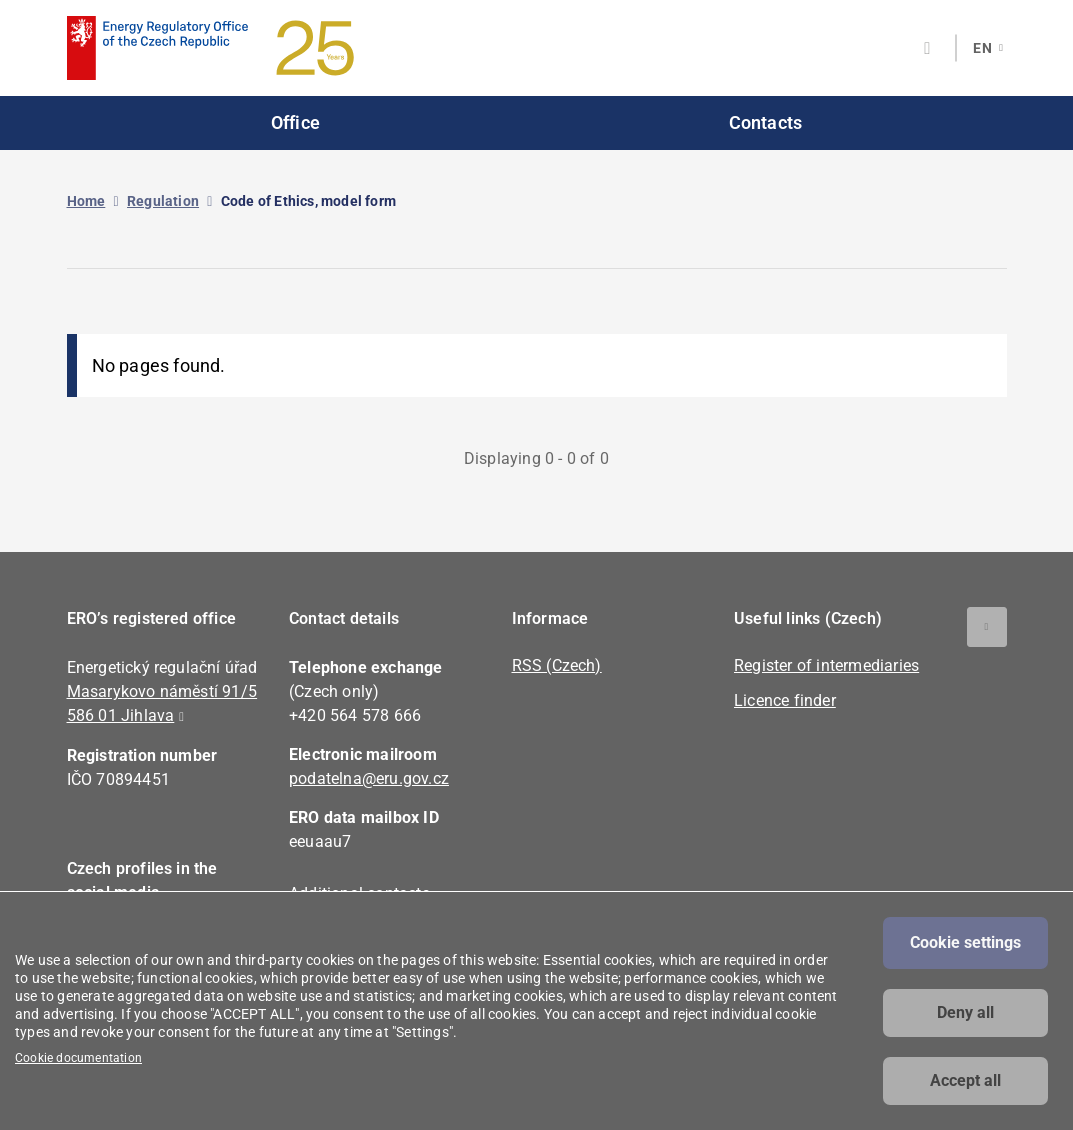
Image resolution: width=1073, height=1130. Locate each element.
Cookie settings (965, 942)
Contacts (766, 122)
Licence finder (785, 700)
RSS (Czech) (557, 665)
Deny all (965, 1012)
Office (295, 122)
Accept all (965, 1080)
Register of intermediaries (826, 665)
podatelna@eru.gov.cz (369, 778)
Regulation (163, 201)
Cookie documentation (78, 1058)
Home (86, 201)
